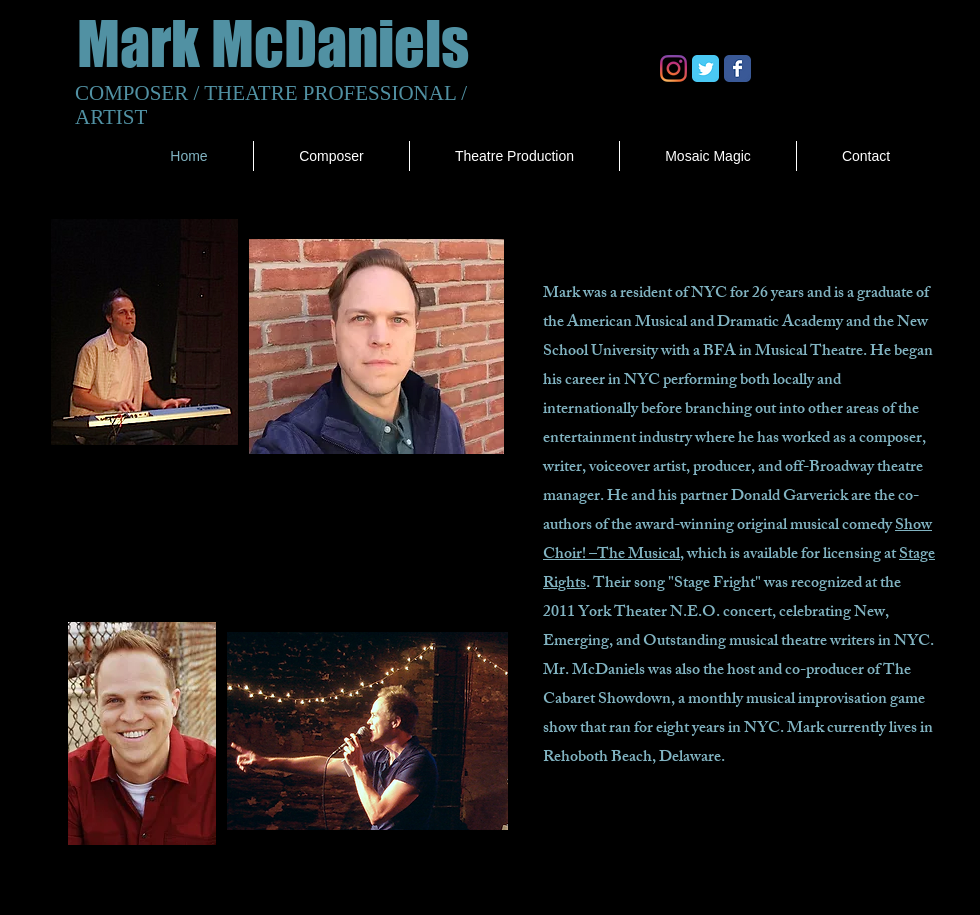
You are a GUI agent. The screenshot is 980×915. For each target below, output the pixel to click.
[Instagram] (673, 68)
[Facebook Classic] (737, 68)
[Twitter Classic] (705, 68)
